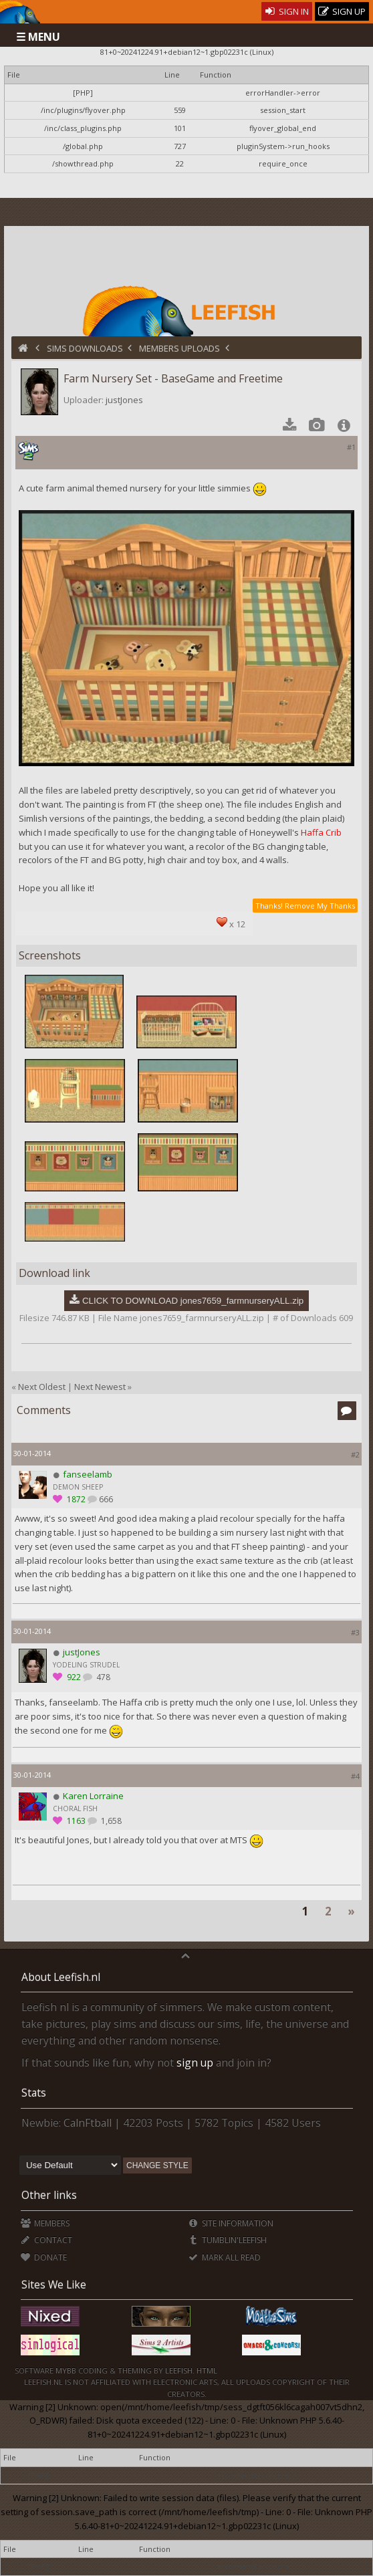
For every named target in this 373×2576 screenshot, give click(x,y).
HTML (206, 2370)
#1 (351, 447)
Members (45, 2223)
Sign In (287, 11)
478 (102, 1677)
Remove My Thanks (320, 906)
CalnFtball (88, 2122)
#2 (355, 1454)
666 (106, 1499)
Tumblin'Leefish (228, 2240)
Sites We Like (53, 2284)
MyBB (65, 2370)
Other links (49, 2195)
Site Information (231, 2223)
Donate (44, 2257)
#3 (355, 1632)
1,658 (110, 1821)
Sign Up (342, 11)
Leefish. (180, 2370)
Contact (46, 2240)
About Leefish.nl (60, 1977)
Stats (33, 2092)
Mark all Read (225, 2257)
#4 (355, 1776)
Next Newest (100, 1387)
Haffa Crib (321, 832)
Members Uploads (179, 348)
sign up (194, 2062)
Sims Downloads (85, 348)
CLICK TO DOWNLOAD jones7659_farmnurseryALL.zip (192, 1301)
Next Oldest (42, 1387)
